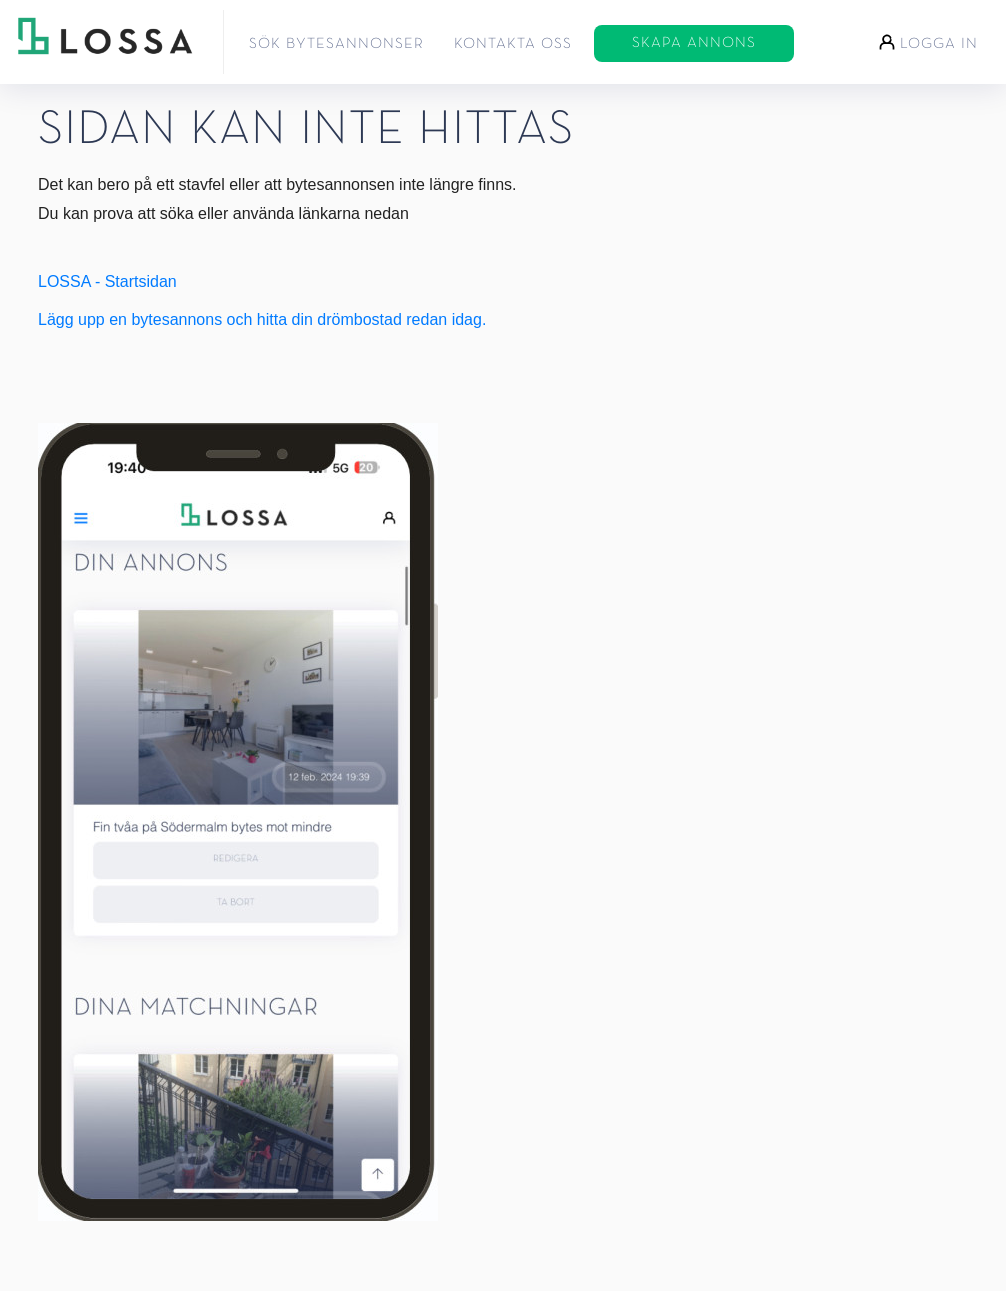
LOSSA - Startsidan (107, 281)
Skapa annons (694, 43)
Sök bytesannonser (336, 44)
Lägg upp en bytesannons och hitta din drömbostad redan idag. (262, 319)
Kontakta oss (513, 44)
